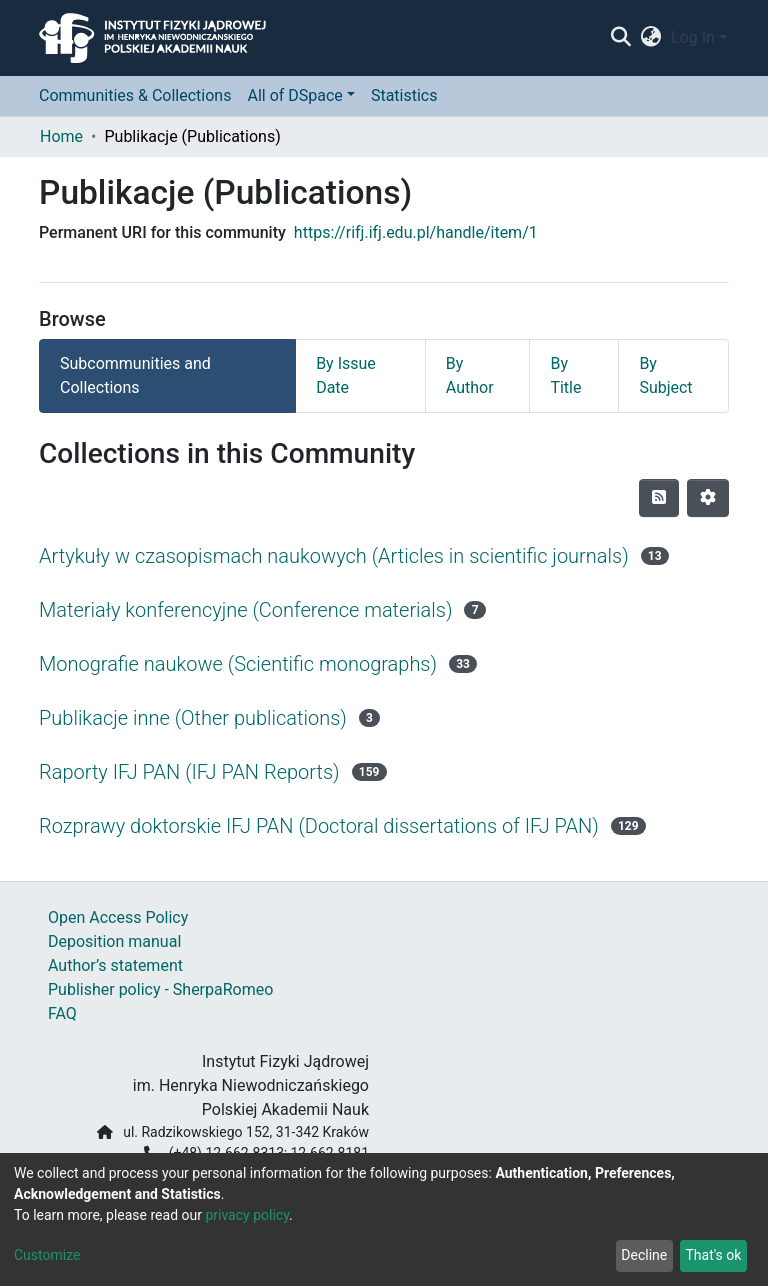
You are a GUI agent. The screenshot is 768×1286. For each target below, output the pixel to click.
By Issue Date (346, 375)
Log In (693, 37)
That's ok (713, 1255)
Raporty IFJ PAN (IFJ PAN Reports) (189, 772)
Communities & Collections (135, 95)
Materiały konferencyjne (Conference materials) (245, 610)
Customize (47, 1255)
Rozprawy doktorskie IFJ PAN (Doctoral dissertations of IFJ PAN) (319, 826)
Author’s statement (115, 965)
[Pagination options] (708, 498)
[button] (651, 38)
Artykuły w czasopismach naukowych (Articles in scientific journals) (334, 556)
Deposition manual (114, 941)
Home (61, 136)
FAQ (62, 1013)
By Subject (665, 375)
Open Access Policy (118, 917)
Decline (644, 1255)
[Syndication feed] (659, 498)
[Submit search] (620, 38)
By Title (565, 375)
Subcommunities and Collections (135, 375)
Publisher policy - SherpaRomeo (160, 989)
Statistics (404, 95)
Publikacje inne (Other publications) (193, 718)
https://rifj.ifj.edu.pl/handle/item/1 (416, 232)
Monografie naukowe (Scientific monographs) (238, 664)
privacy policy (247, 1215)
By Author (470, 375)
